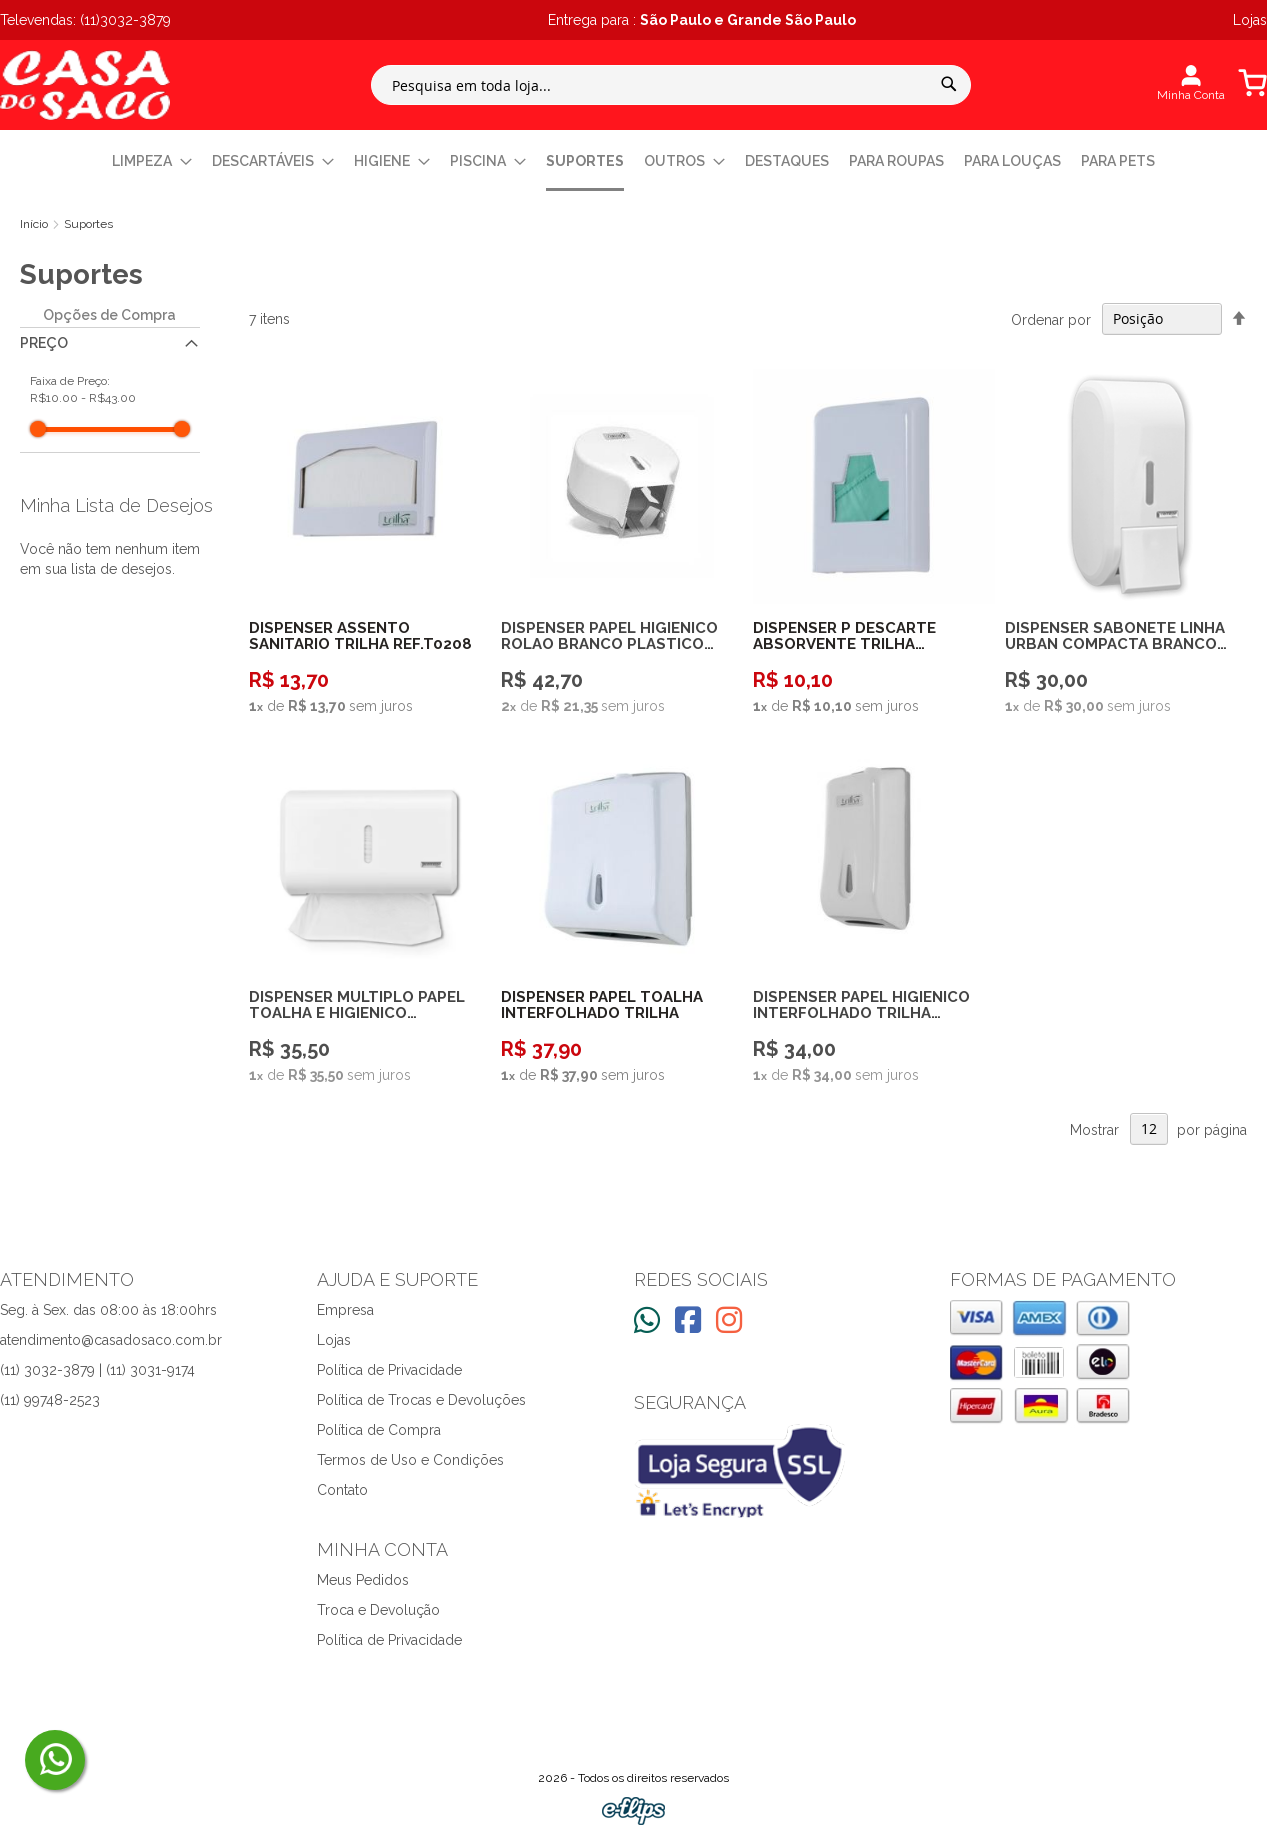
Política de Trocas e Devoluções (421, 1400)
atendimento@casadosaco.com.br (111, 1340)
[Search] (949, 84)
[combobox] (671, 85)
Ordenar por (1051, 319)
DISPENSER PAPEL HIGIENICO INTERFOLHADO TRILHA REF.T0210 (861, 1005)
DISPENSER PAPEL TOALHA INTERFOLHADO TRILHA (602, 1005)
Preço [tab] (44, 343)
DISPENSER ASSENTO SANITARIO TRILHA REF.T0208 (360, 636)
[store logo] (85, 85)
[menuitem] (152, 161)
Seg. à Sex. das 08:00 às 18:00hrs (108, 1310)
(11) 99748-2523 (50, 1400)
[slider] (38, 429)
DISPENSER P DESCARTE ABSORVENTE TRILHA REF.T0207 (844, 636)
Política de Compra (379, 1430)
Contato (342, 1490)
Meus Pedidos (363, 1580)
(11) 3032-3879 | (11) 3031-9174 (97, 1370)
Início (35, 224)
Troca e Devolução (378, 1610)
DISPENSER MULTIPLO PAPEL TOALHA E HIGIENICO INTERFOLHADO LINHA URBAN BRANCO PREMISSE (361, 1005)
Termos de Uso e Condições (410, 1460)
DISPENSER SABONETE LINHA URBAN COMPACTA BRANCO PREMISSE (1115, 636)
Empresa (345, 1310)
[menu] (633, 163)
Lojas (334, 1340)
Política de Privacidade (389, 1370)
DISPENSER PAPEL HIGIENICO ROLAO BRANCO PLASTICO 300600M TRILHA (609, 636)
